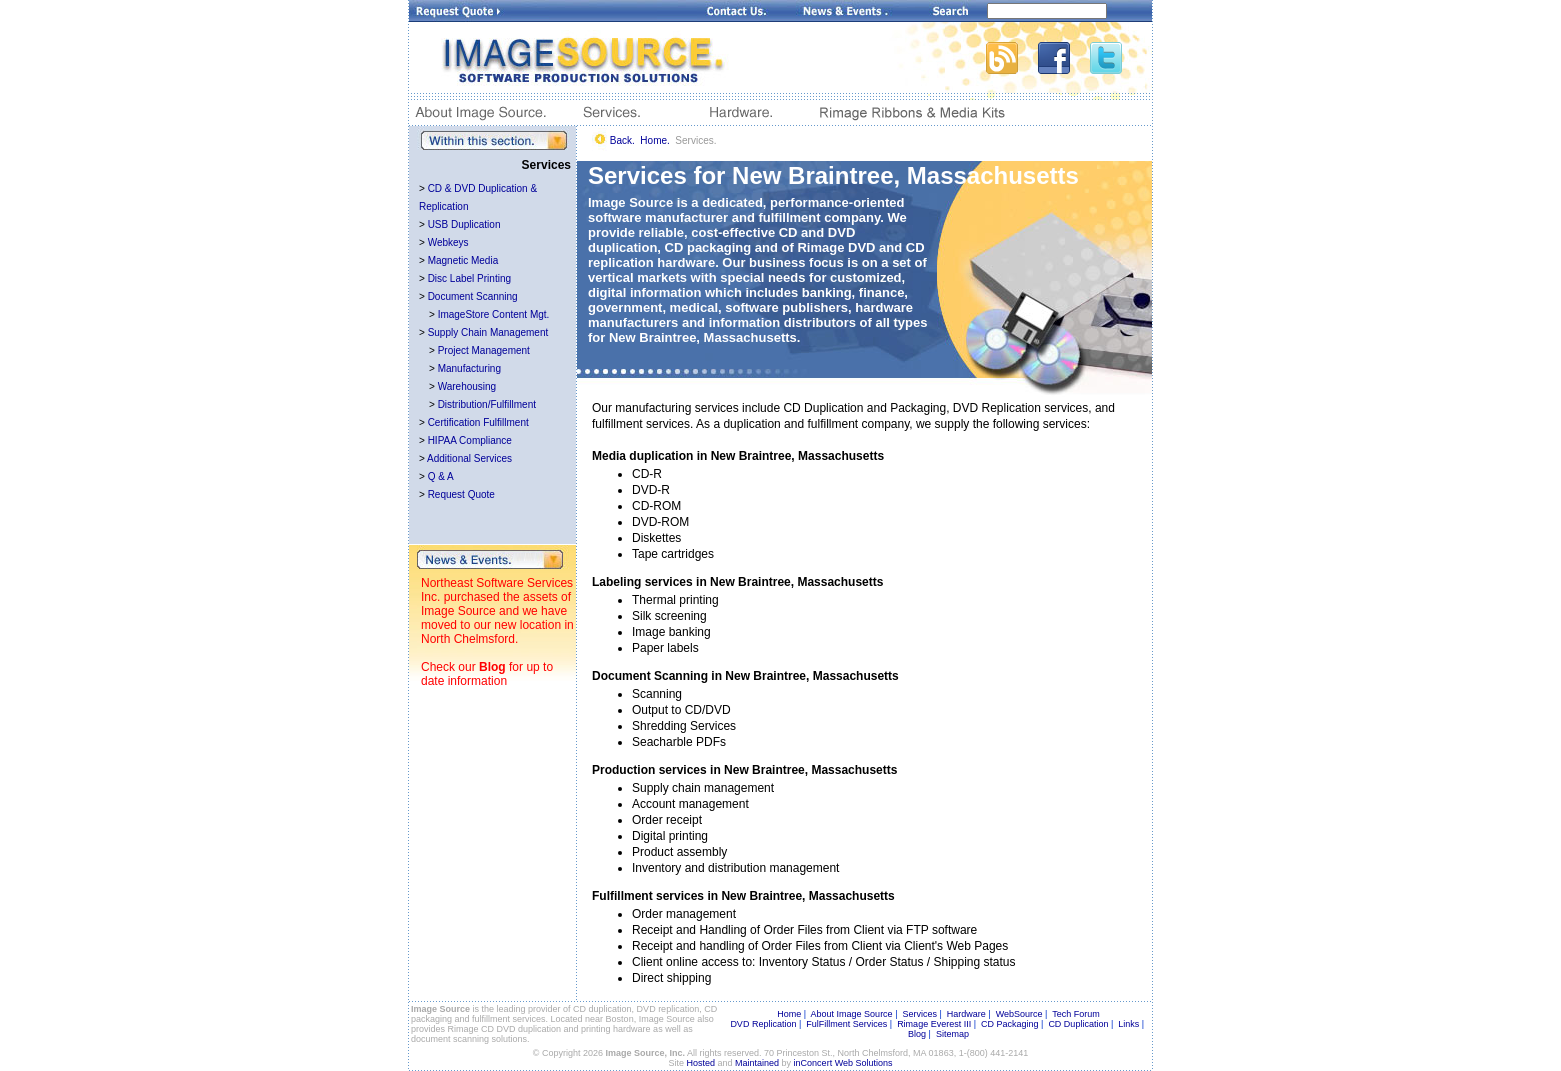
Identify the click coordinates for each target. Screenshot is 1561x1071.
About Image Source (852, 1014)
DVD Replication (763, 1024)
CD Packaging (1010, 1024)
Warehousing (467, 386)
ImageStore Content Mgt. (494, 314)
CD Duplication (1078, 1024)
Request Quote (461, 494)
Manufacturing (469, 368)
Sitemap (952, 1034)
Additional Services (469, 458)
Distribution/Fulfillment (487, 404)
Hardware (966, 1014)
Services (919, 1014)
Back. (622, 140)
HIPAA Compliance (470, 440)
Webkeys (448, 242)
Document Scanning (473, 296)
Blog (492, 667)
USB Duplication (464, 224)
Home (789, 1014)
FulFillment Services (846, 1024)
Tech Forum (1076, 1014)
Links (1128, 1024)
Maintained (757, 1063)
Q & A (441, 476)
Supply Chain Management (488, 332)
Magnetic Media (463, 260)
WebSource (1019, 1014)
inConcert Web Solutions (843, 1063)
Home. (654, 140)
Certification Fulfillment (478, 422)
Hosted (701, 1063)
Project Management (484, 350)
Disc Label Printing (469, 278)
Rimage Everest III (934, 1024)
